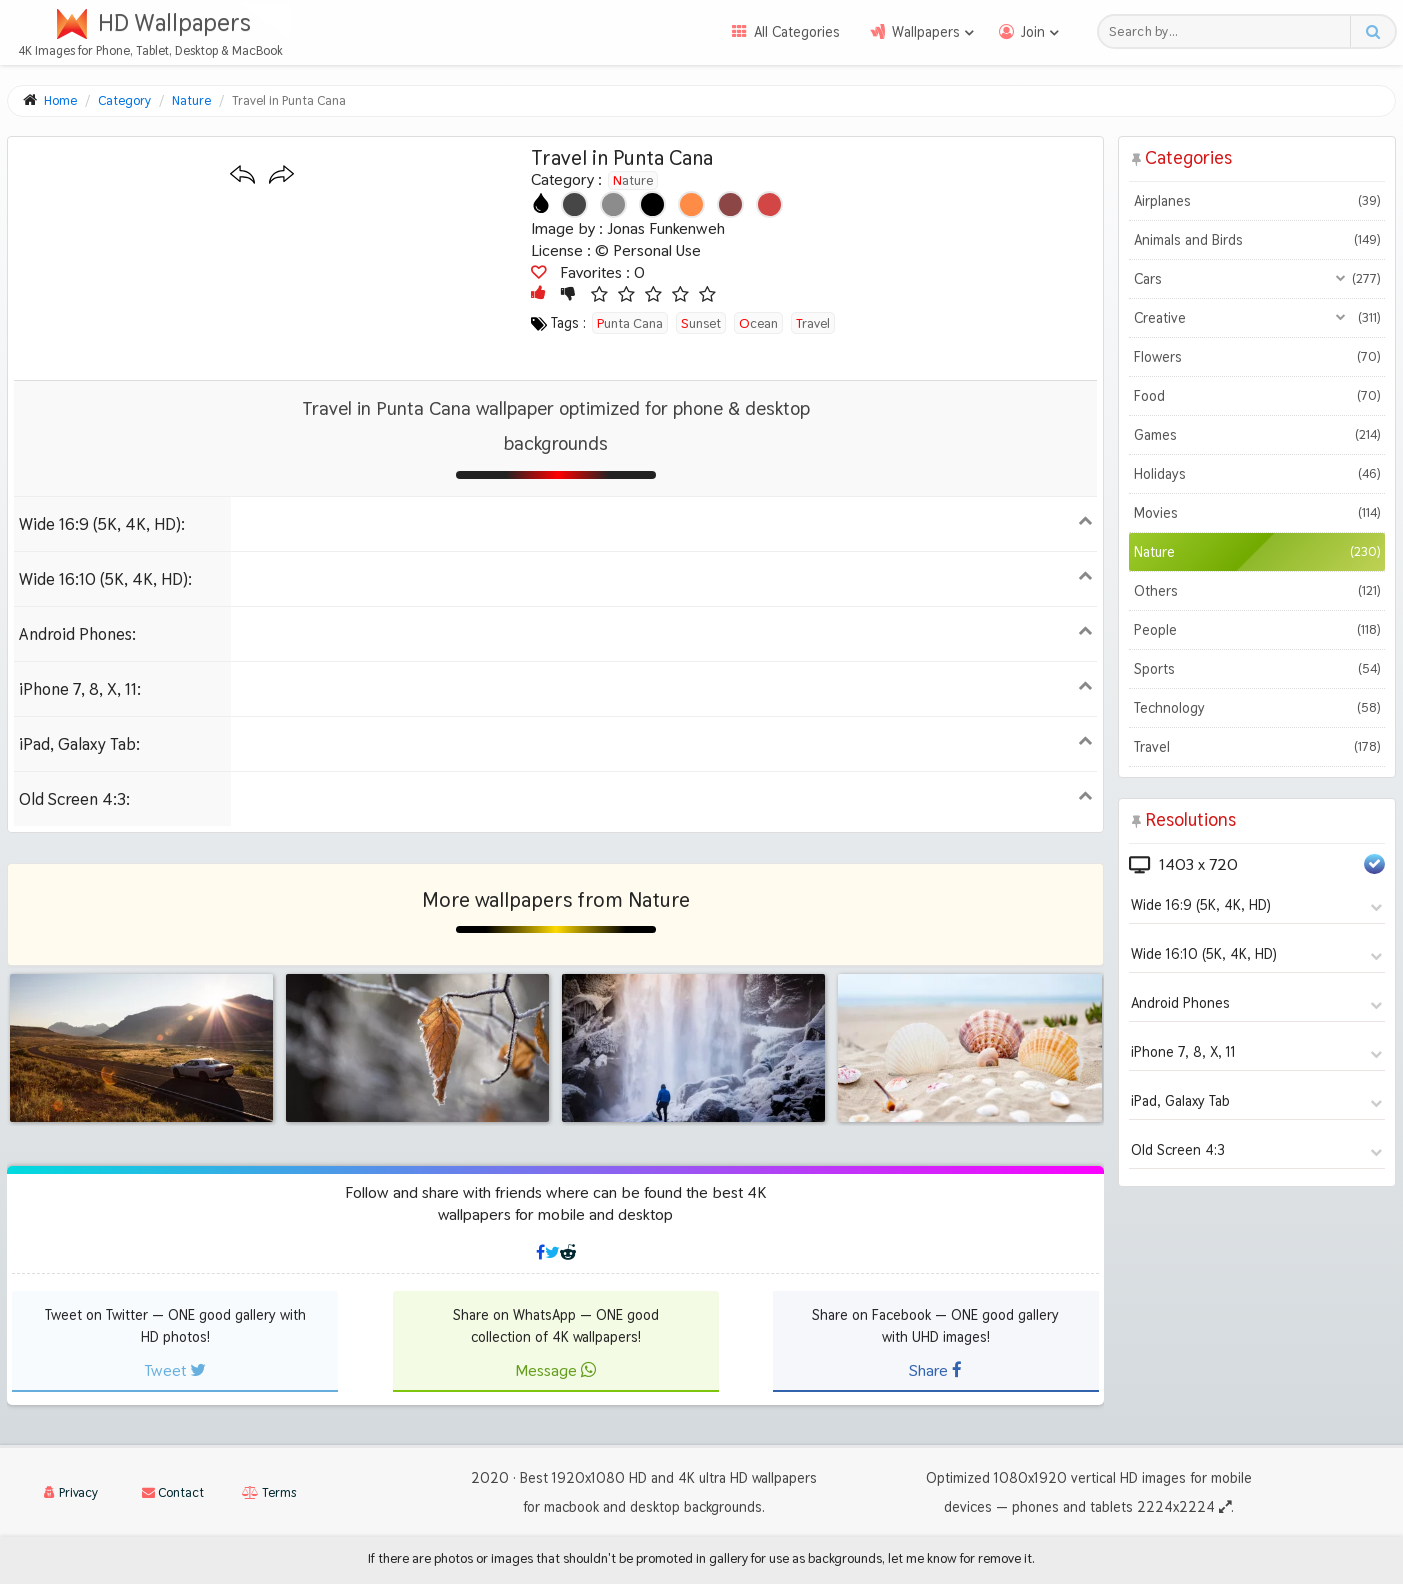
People (1257, 630)
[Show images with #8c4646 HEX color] (730, 204)
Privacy (71, 1492)
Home (60, 100)
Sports (1257, 669)
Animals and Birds (1257, 240)
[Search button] (1372, 31)
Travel (1257, 747)
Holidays (1257, 474)
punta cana (630, 323)
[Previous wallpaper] (242, 175)
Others (1257, 591)
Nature (633, 180)
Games (1257, 435)
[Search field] (1229, 31)
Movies (1257, 513)
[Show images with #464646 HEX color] (574, 204)
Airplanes (1257, 201)
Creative (1257, 318)
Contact (173, 1492)
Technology (1257, 708)
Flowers (1257, 357)
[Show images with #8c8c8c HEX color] (613, 204)
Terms (269, 1492)
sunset (701, 323)
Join (1033, 32)
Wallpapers (926, 32)
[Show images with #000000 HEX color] (652, 204)
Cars (1257, 279)
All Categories (797, 32)
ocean (758, 323)
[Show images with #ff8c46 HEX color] (691, 204)
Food (1257, 396)
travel (813, 323)
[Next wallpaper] (281, 175)
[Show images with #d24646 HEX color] (769, 204)
